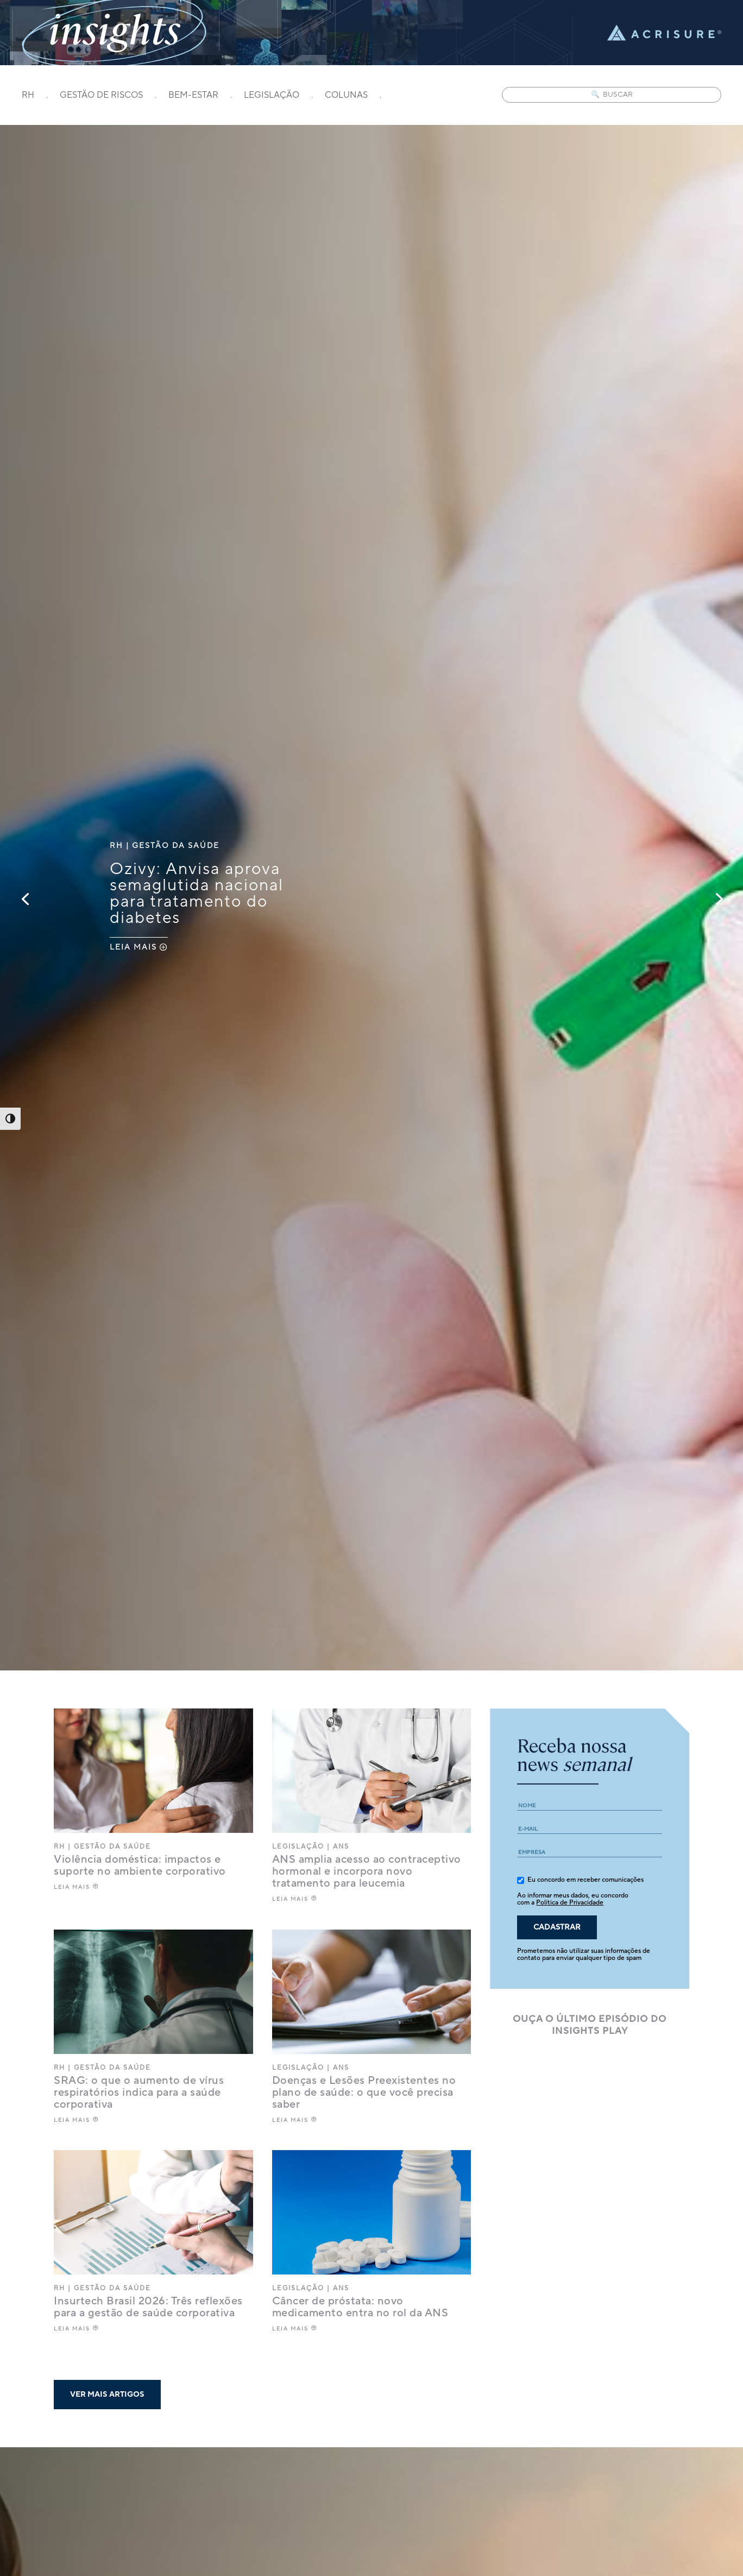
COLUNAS (346, 95)
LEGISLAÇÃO (271, 95)
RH (28, 95)
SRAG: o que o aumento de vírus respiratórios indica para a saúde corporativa (139, 2093)
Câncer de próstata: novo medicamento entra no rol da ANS (360, 2307)
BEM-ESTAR (193, 95)
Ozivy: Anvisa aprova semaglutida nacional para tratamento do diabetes (197, 893)
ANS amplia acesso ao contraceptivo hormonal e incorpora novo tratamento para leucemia (366, 1871)
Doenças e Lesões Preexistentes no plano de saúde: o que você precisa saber (364, 2093)
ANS (341, 1847)
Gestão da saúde (175, 846)
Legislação (298, 1847)
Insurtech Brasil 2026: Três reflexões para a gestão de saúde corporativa (148, 2307)
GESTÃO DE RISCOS (101, 95)
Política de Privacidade (569, 1903)
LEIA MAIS (133, 947)
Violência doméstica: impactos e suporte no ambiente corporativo (140, 1865)
